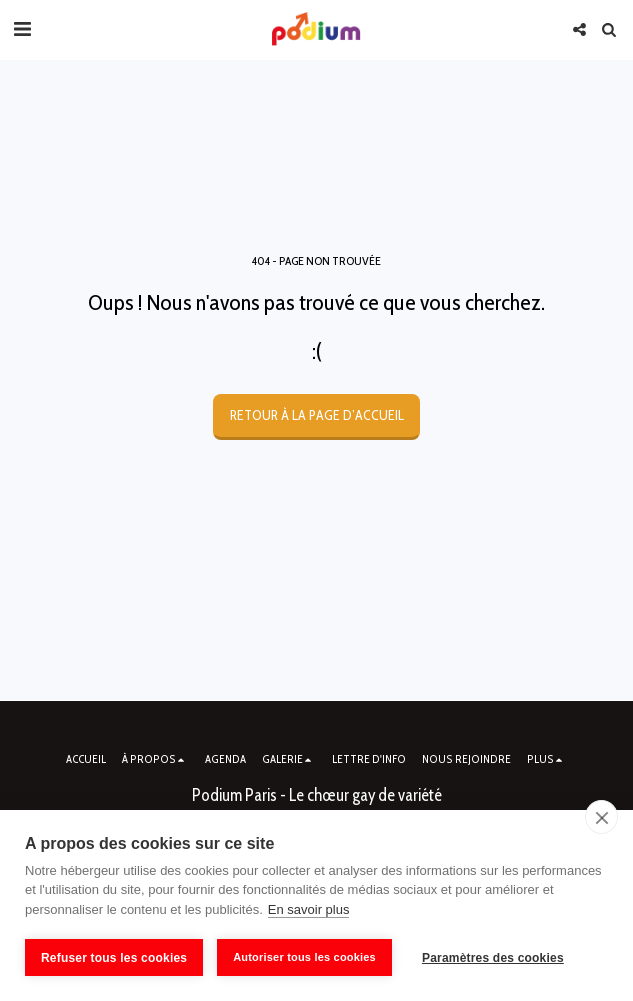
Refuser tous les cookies (114, 958)
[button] (22, 29)
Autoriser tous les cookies (304, 957)
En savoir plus (309, 909)
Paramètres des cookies (493, 958)
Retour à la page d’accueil (317, 415)
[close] (601, 817)
